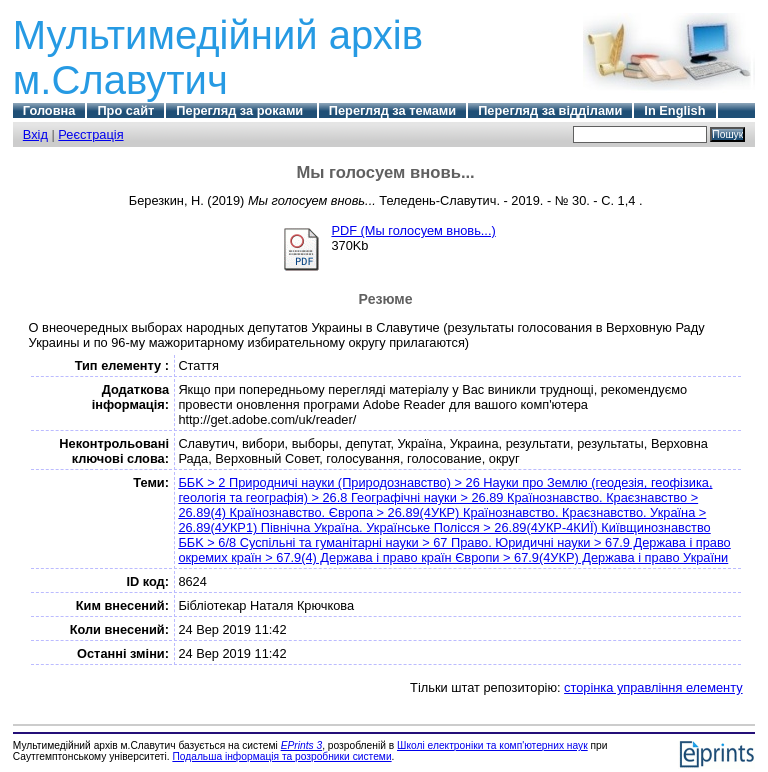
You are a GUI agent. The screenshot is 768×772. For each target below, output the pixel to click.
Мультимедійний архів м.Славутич (218, 57)
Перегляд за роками (241, 110)
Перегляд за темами (392, 110)
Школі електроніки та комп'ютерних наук (492, 745)
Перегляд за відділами (550, 110)
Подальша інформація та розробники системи (281, 756)
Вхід (35, 134)
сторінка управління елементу (653, 687)
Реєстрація (90, 134)
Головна (49, 110)
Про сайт (125, 110)
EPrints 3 (302, 745)
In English (674, 110)
